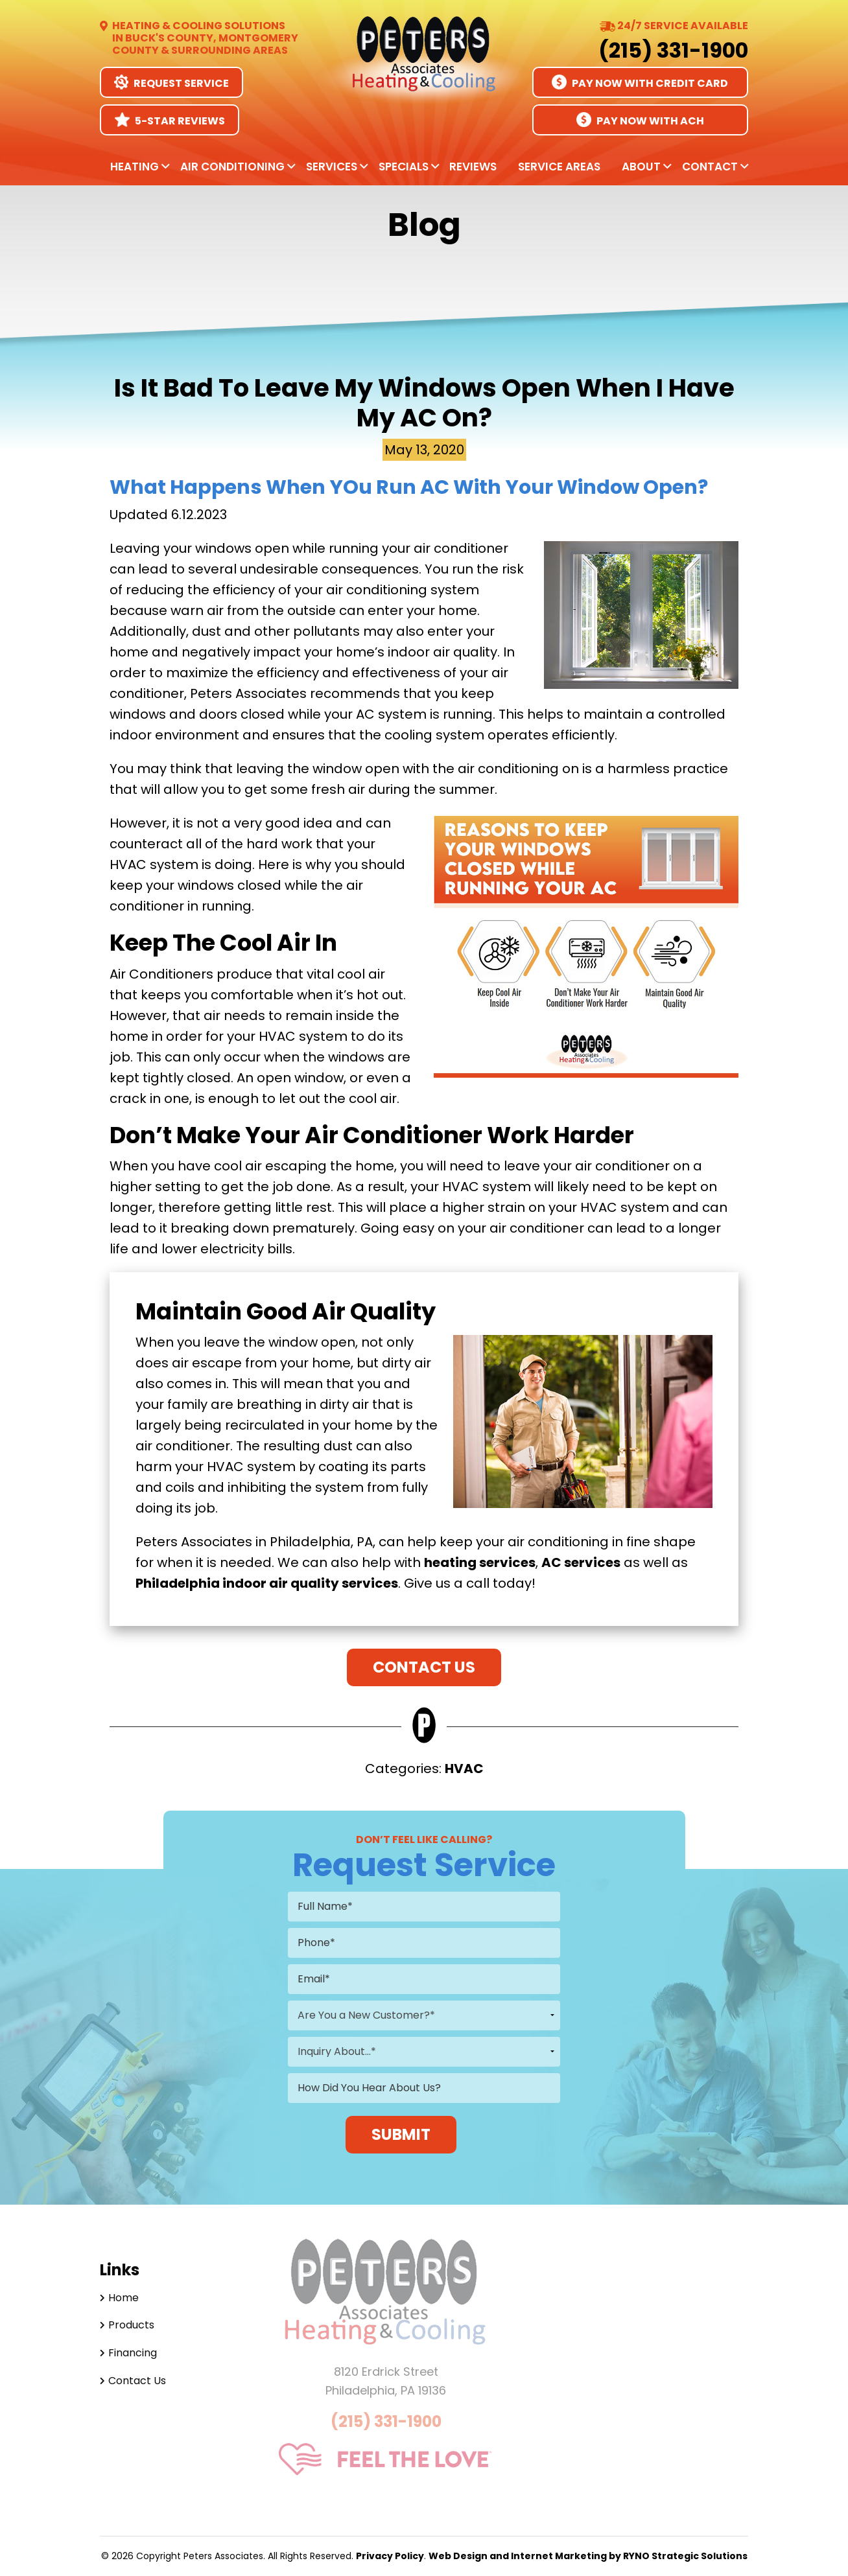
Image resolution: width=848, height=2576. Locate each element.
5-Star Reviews (170, 120)
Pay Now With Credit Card (640, 83)
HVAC (464, 1768)
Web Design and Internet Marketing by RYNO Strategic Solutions (588, 2555)
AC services (580, 1562)
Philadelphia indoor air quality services (266, 1583)
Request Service (171, 83)
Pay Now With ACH (640, 120)
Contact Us (424, 1667)
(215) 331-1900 (673, 50)
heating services (480, 1562)
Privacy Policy (390, 2555)
